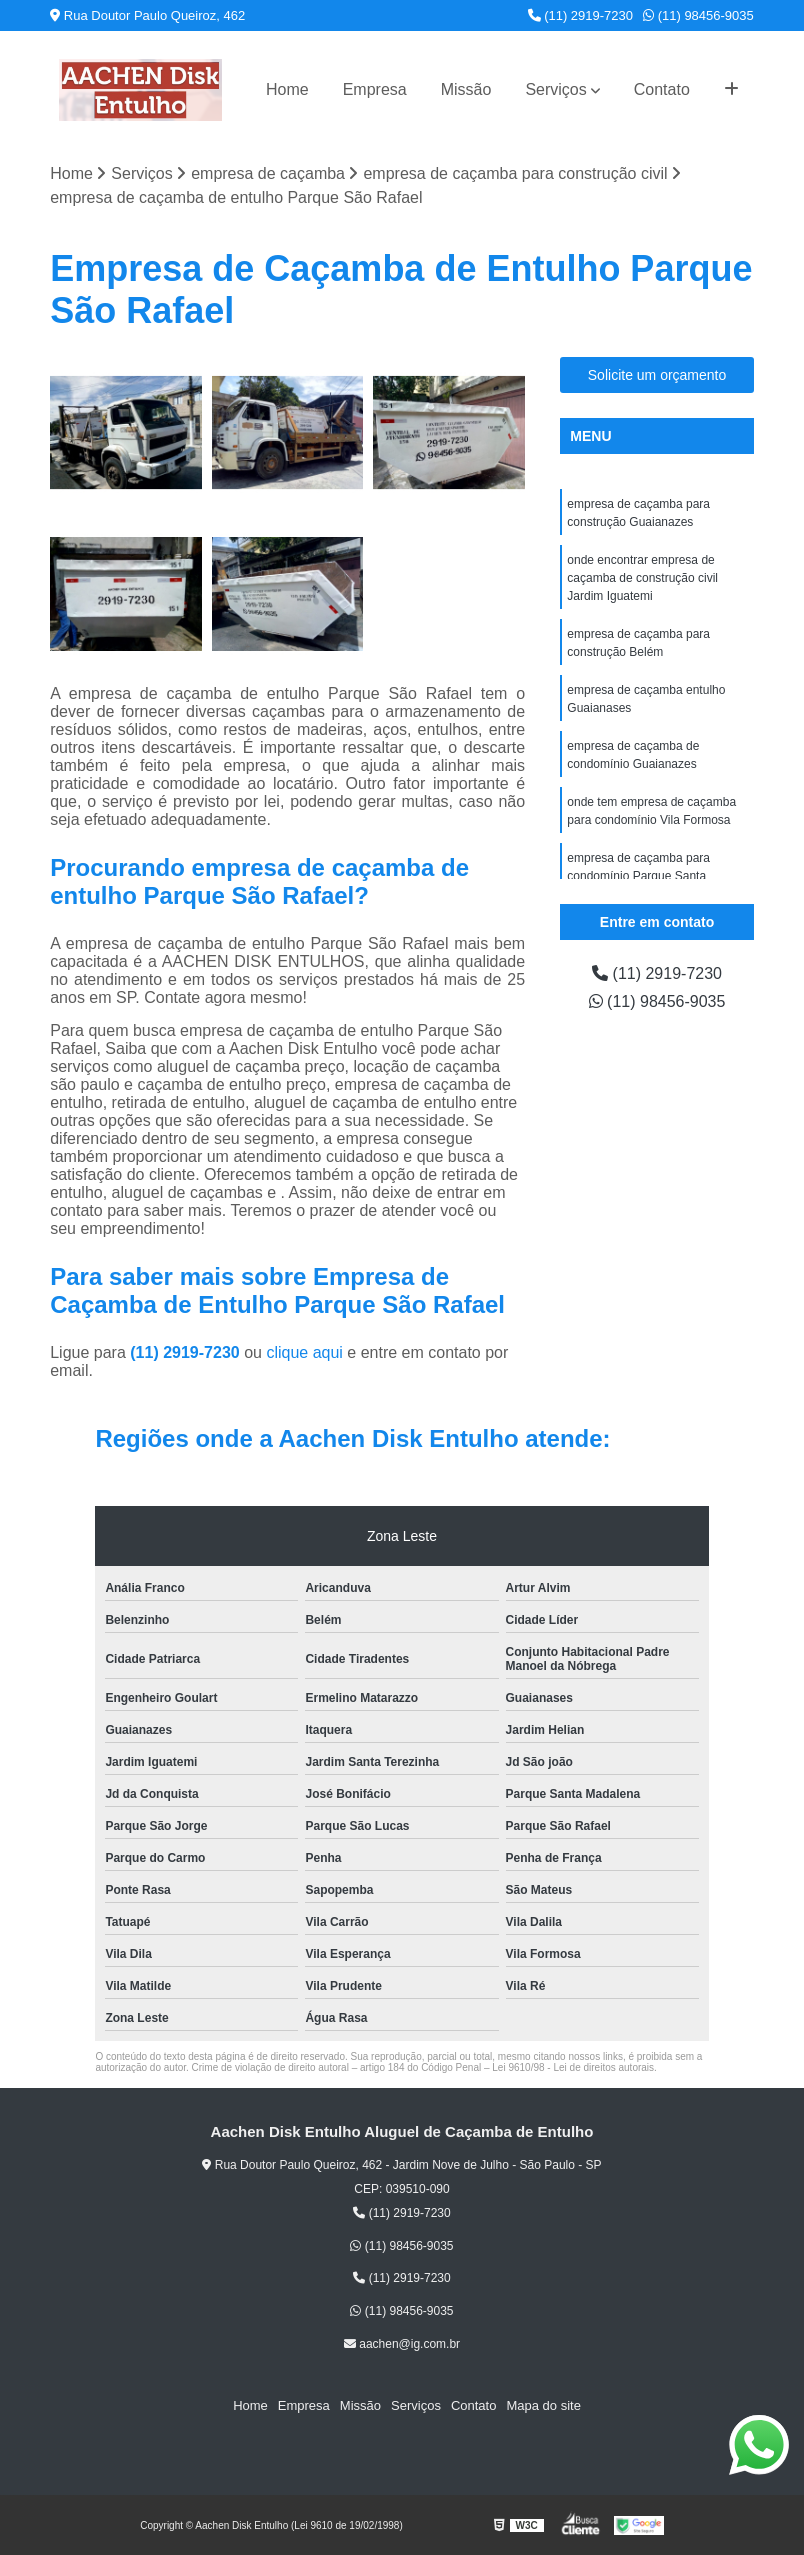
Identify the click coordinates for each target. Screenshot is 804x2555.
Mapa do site (543, 2405)
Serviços (555, 89)
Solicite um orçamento (657, 375)
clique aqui (304, 1352)
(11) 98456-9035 (698, 15)
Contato (662, 89)
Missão (466, 89)
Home (287, 89)
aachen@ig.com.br (402, 2344)
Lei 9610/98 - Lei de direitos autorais (573, 2067)
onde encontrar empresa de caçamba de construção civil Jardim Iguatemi (642, 578)
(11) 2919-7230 (581, 15)
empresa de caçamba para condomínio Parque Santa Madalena (638, 876)
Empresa (375, 89)
